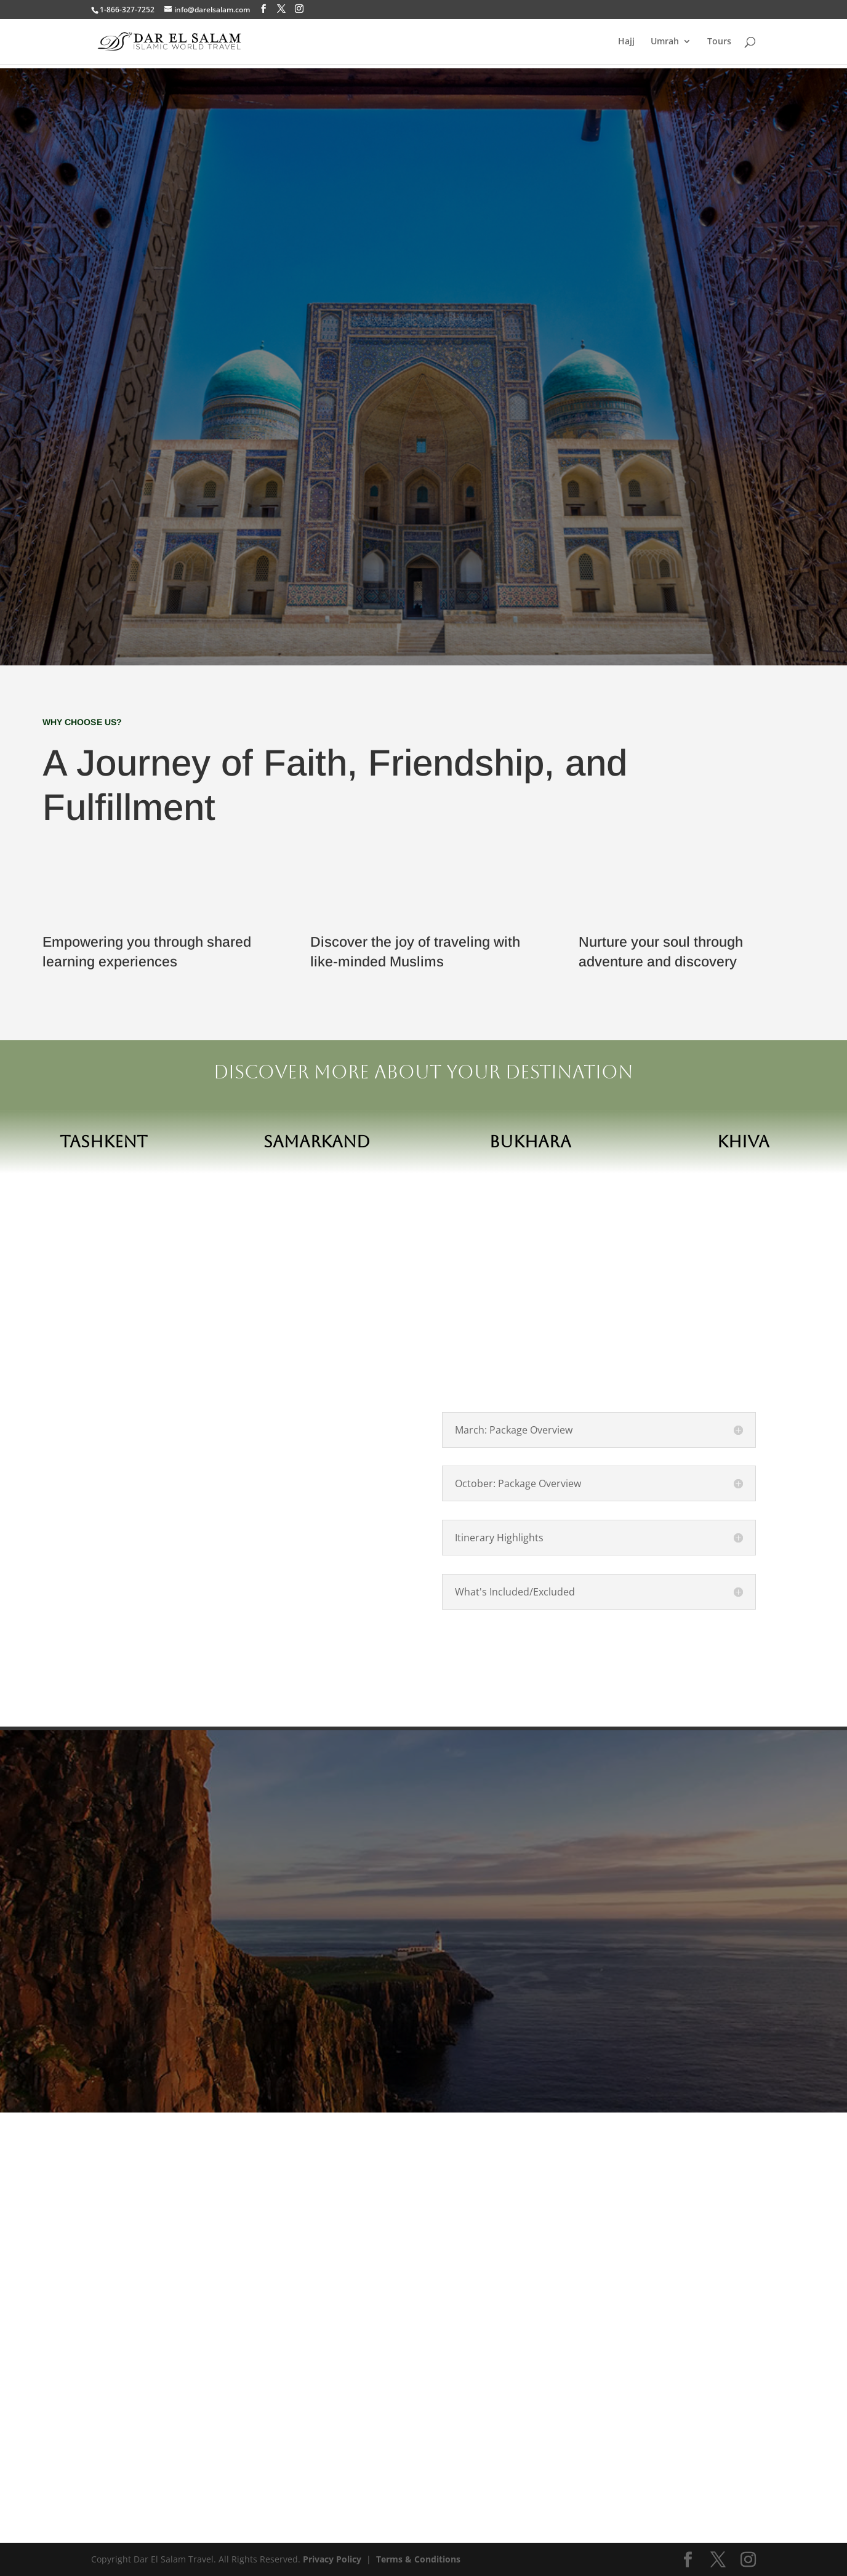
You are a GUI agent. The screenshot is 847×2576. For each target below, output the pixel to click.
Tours (719, 42)
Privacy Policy (332, 2559)
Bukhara (530, 1141)
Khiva (743, 1141)
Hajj (626, 42)
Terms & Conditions (418, 2559)
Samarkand (316, 1141)
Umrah (665, 42)
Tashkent (104, 1141)
